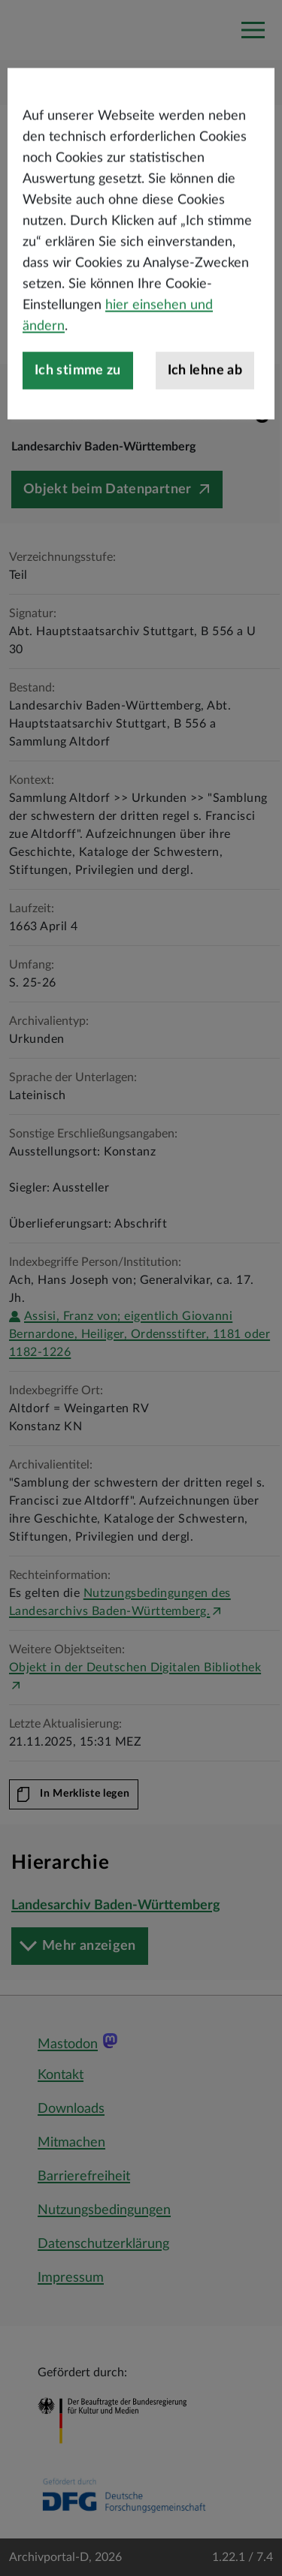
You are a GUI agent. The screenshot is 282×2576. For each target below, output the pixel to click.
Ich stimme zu (78, 423)
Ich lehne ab (205, 423)
